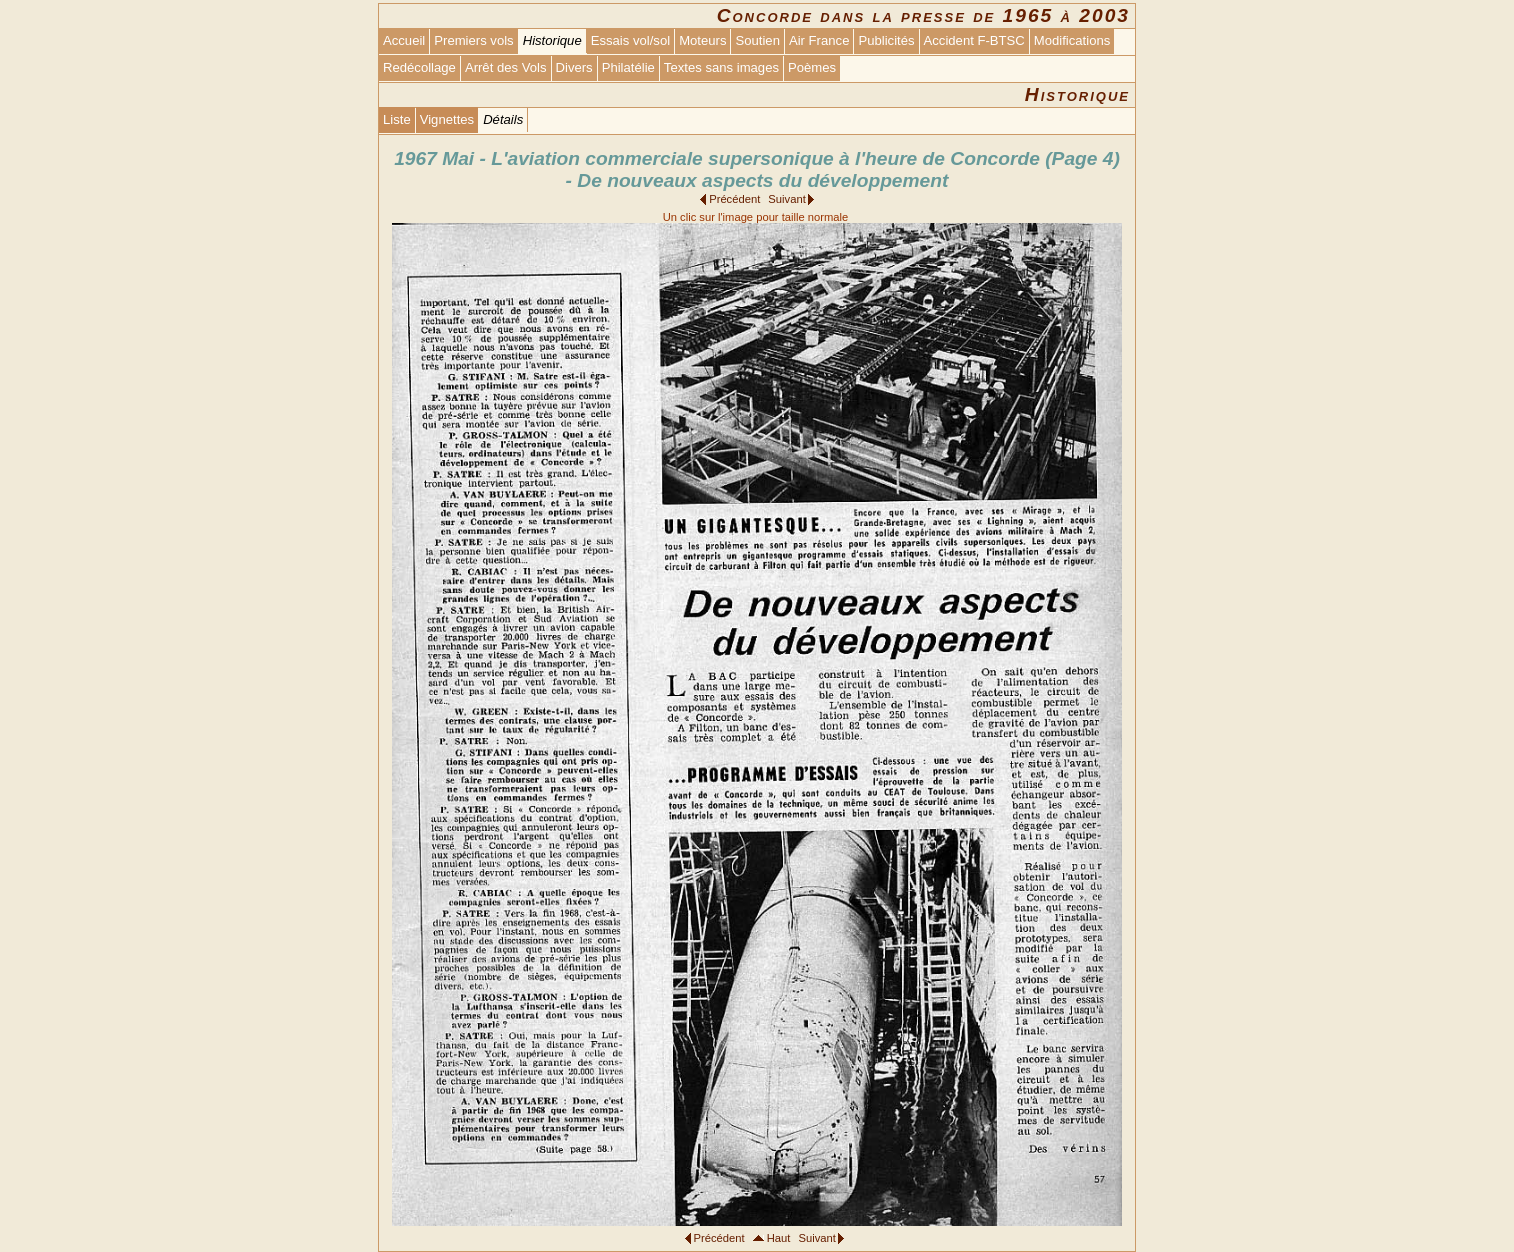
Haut (779, 1238)
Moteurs (702, 40)
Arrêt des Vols (506, 67)
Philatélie (628, 67)
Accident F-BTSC (974, 40)
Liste (397, 119)
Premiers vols (473, 40)
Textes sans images (721, 67)
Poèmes (812, 67)
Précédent (734, 199)
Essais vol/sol (630, 40)
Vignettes (447, 119)
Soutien (757, 40)
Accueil (404, 40)
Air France (819, 40)
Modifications (1072, 40)
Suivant (786, 199)
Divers (574, 67)
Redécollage (419, 67)
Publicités (886, 40)
